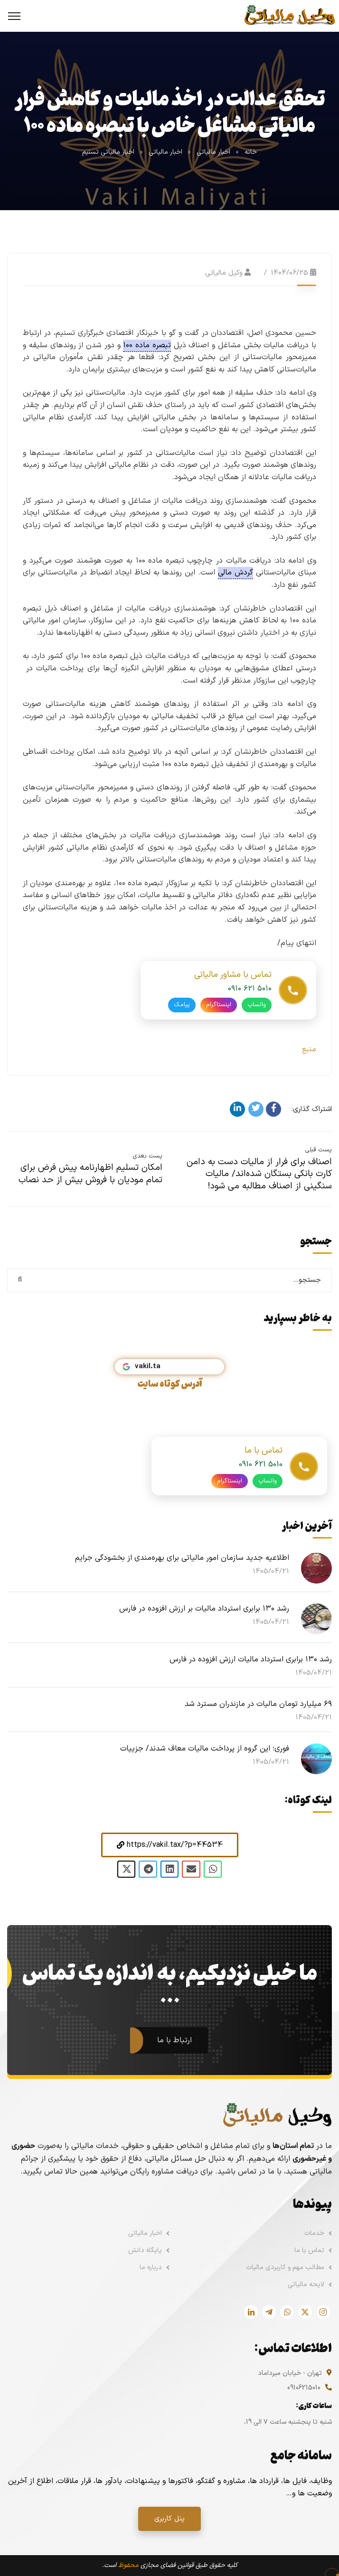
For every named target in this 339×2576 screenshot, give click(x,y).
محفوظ (128, 2565)
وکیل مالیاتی (224, 273)
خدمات (314, 2233)
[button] (169, 1845)
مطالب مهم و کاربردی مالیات (285, 2267)
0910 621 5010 (260, 1478)
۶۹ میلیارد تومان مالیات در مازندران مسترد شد (258, 1704)
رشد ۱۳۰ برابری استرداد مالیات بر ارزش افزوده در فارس (204, 1608)
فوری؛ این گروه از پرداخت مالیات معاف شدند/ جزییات (204, 1748)
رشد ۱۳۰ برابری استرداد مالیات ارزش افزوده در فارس (251, 1659)
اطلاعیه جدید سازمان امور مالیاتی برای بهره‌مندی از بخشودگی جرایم (182, 1558)
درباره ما (151, 2267)
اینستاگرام (218, 1019)
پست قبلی (318, 1150)
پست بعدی (147, 1156)
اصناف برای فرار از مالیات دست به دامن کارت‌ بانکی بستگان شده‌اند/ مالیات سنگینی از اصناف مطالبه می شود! (259, 1174)
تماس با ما (309, 2250)
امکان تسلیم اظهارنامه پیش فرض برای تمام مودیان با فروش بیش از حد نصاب (90, 1174)
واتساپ (256, 1019)
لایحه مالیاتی (306, 2284)
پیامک (182, 1019)
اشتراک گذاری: (312, 1109)
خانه (251, 152)
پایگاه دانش (145, 2250)
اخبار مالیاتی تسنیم (108, 152)
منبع (309, 1049)
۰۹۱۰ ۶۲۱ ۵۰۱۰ (250, 1003)
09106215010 (303, 2388)
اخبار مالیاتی (213, 152)
